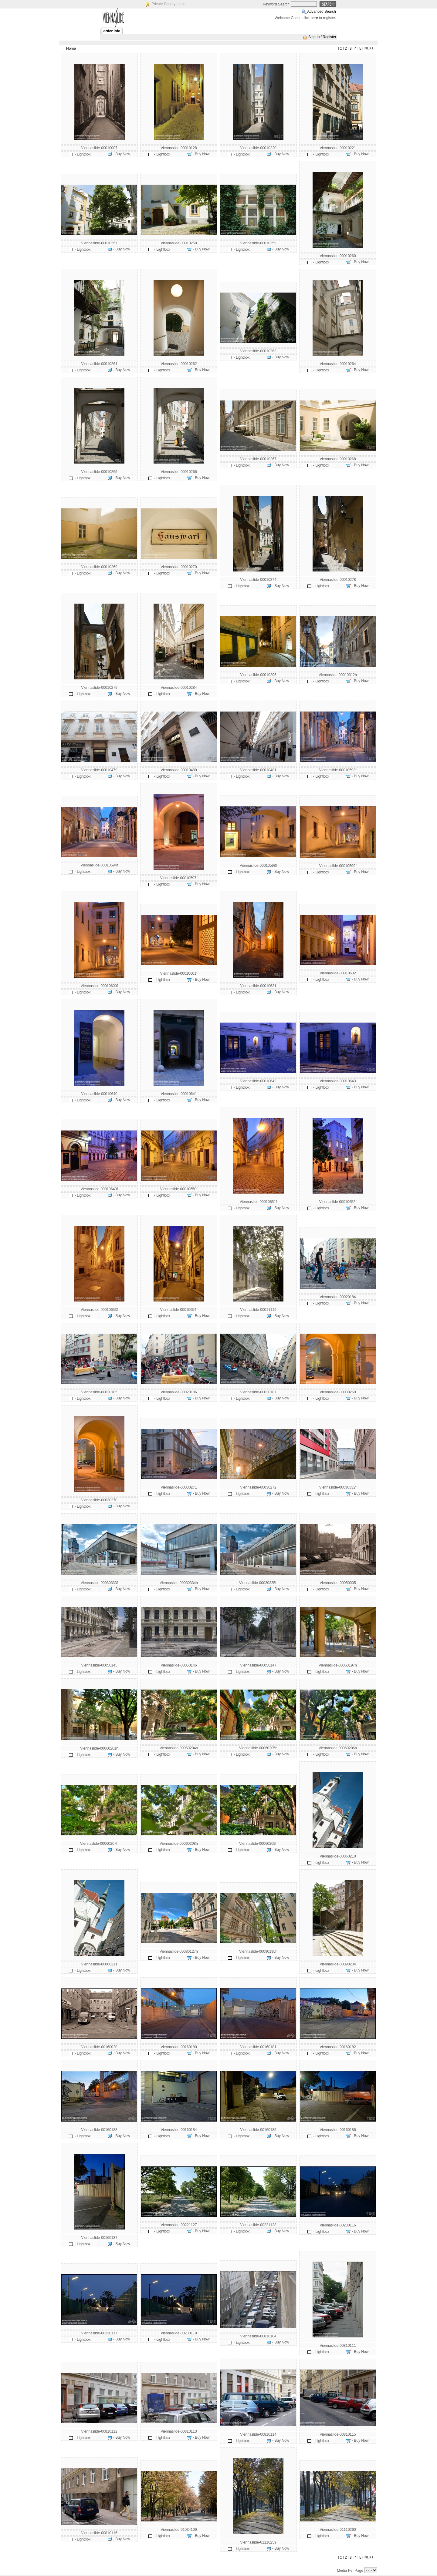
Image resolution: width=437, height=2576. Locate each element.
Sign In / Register (322, 37)
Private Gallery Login (168, 4)
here (314, 18)
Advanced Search (321, 11)
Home (71, 48)
